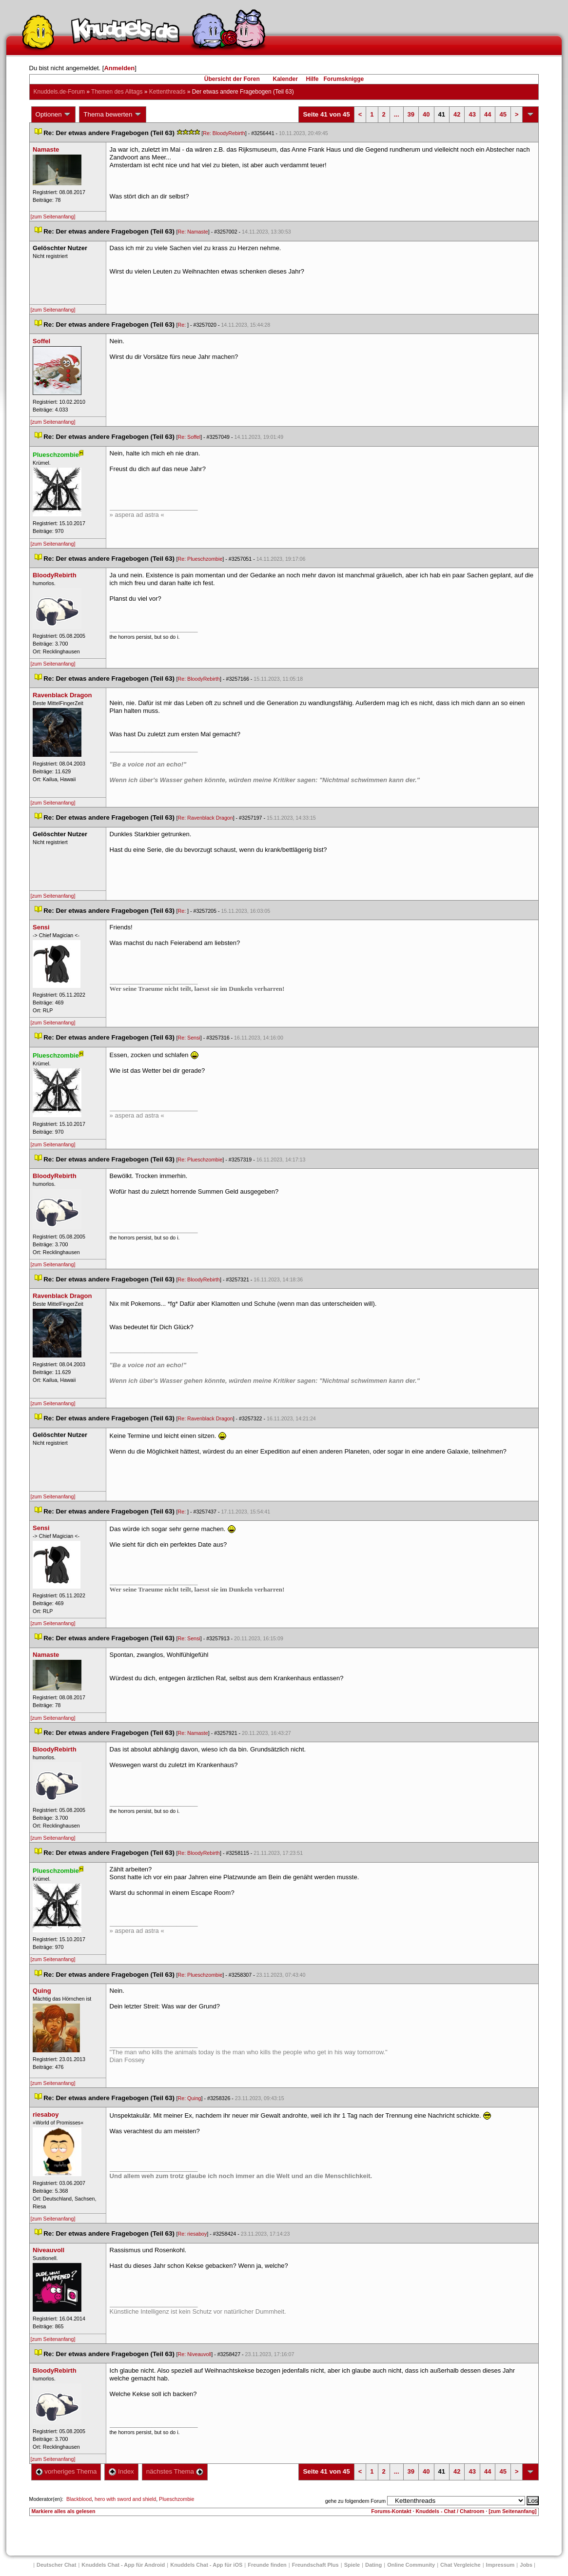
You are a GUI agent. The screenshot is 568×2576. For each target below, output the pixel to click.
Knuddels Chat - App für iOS (206, 2565)
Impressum (500, 2565)
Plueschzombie (176, 2499)
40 (426, 114)
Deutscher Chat (56, 2565)
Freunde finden (267, 2565)
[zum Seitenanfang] (53, 216)
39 (411, 114)
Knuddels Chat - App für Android (123, 2565)
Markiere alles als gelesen (64, 2511)
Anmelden (119, 68)
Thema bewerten (112, 114)
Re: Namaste (193, 232)
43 (472, 114)
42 (456, 114)
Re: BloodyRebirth (224, 133)
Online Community (411, 2565)
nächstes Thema (174, 2471)
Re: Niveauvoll (195, 2354)
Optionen (54, 114)
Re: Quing (189, 2098)
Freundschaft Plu (315, 2565)
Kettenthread (167, 91)
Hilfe (312, 79)
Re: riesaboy (192, 2234)
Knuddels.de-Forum (59, 91)
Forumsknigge (344, 79)
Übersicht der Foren (232, 79)
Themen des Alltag (116, 91)
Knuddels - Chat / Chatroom (449, 2511)
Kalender (285, 79)
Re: (183, 325)
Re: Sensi (189, 1038)
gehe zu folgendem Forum (355, 2501)
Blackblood (79, 2499)
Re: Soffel (189, 437)
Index (121, 2471)
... (396, 114)
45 (502, 114)
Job (526, 2565)
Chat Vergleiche (460, 2565)
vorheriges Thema (66, 2471)
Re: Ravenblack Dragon (205, 818)
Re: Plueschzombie (200, 559)
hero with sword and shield (125, 2499)
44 (487, 114)
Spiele (352, 2565)
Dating (373, 2565)
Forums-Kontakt (391, 2511)
